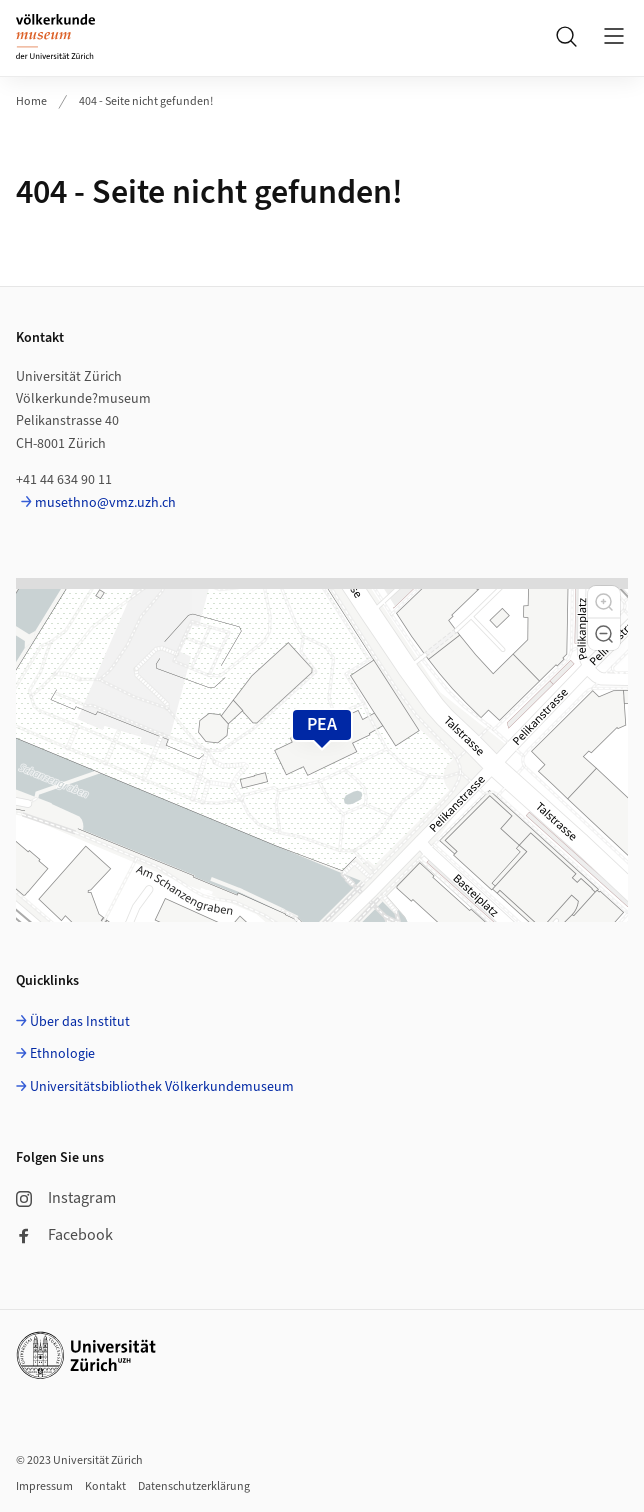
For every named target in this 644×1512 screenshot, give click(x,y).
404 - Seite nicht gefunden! (146, 101)
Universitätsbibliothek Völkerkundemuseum (162, 1087)
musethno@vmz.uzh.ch (105, 503)
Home (31, 101)
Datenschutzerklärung (194, 1486)
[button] (604, 602)
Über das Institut (80, 1022)
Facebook (64, 1235)
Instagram (66, 1198)
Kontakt (105, 1486)
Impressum (44, 1486)
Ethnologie (62, 1054)
